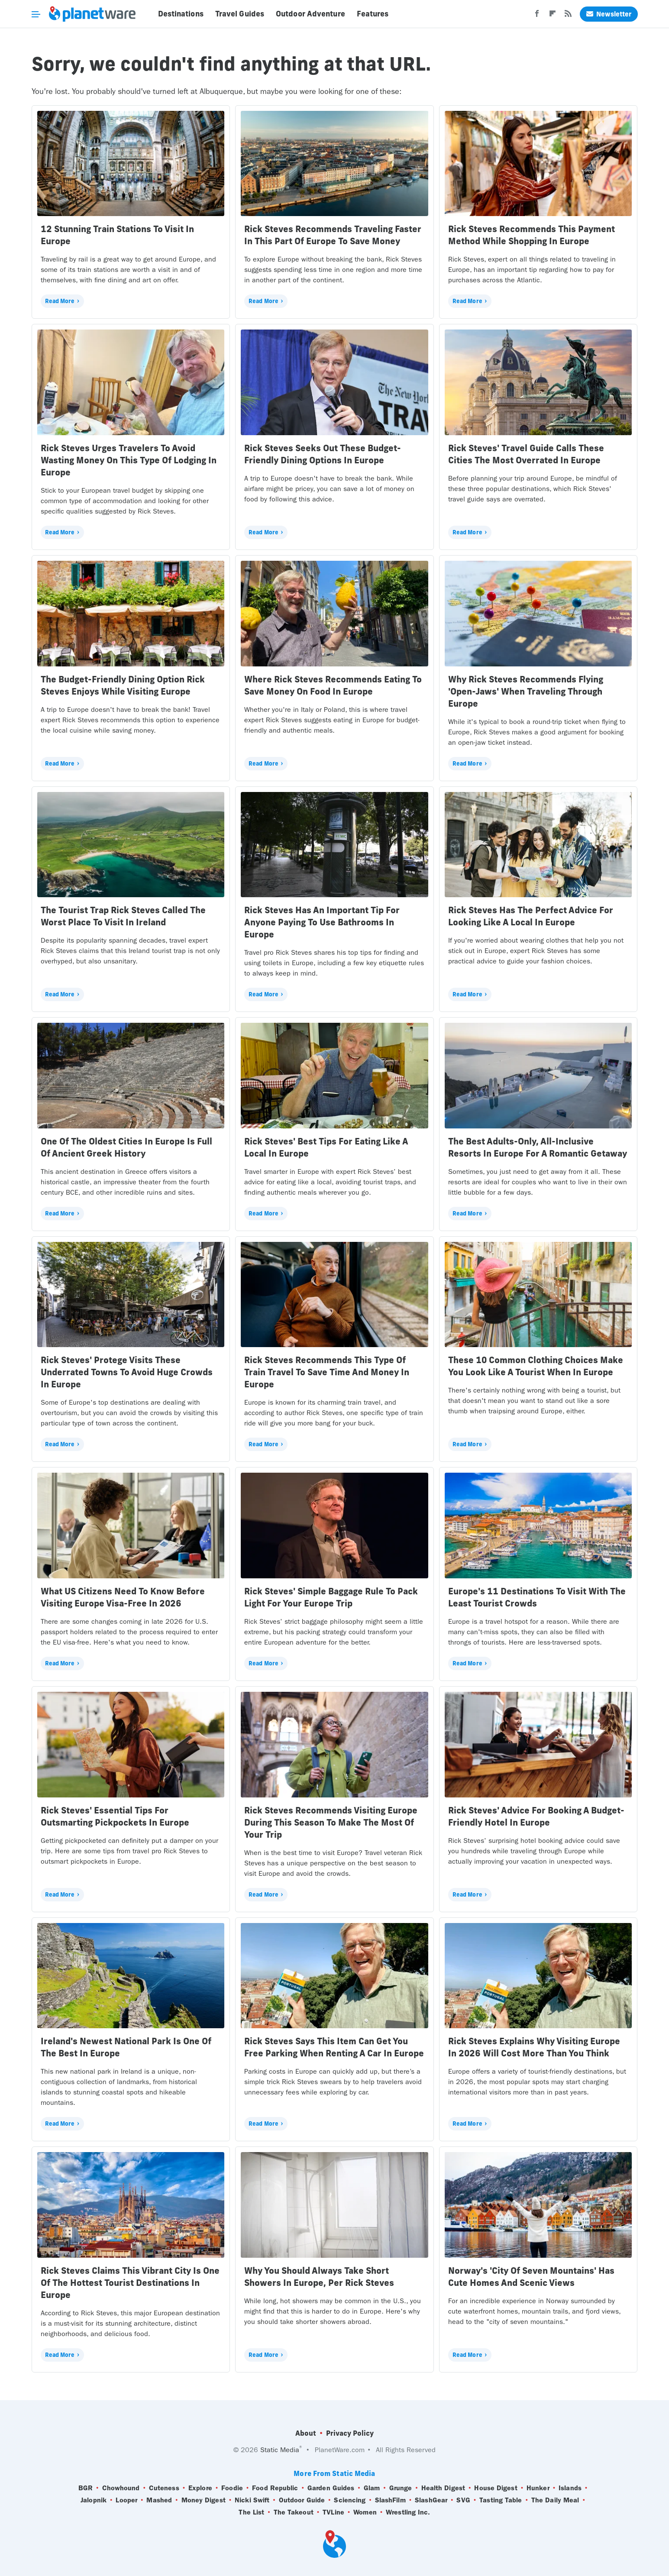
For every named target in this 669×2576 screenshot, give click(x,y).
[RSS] (568, 16)
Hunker (538, 2488)
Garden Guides (330, 2488)
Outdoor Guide (302, 2500)
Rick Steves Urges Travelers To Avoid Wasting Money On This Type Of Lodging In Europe (129, 460)
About (305, 2433)
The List (251, 2512)
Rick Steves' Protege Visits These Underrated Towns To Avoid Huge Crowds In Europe (127, 1372)
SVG (463, 2500)
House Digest (495, 2488)
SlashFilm (390, 2500)
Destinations (181, 14)
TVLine (333, 2512)
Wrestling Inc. (408, 2512)
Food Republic (275, 2488)
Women (365, 2512)
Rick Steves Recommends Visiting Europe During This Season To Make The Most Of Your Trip (330, 1822)
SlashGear (431, 2500)
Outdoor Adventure (310, 14)
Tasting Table (500, 2500)
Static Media (279, 2450)
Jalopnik (94, 2500)
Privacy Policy (350, 2433)
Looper (126, 2500)
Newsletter (609, 14)
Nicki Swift (252, 2500)
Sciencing (349, 2500)
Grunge (400, 2488)
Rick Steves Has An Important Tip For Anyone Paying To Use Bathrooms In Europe (322, 922)
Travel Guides (239, 14)
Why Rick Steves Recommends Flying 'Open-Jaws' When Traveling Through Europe (525, 691)
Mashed (159, 2500)
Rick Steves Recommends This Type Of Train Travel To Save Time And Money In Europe (326, 1372)
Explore (200, 2488)
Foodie (232, 2488)
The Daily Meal (555, 2500)
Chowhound (121, 2488)
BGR (85, 2488)
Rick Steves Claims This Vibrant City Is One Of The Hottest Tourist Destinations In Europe (130, 2282)
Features (373, 14)
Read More (60, 300)
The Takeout (293, 2512)
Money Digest (203, 2500)
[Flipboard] (552, 16)
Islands (570, 2488)
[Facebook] (537, 16)
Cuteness (164, 2488)
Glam (372, 2488)
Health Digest (443, 2488)
